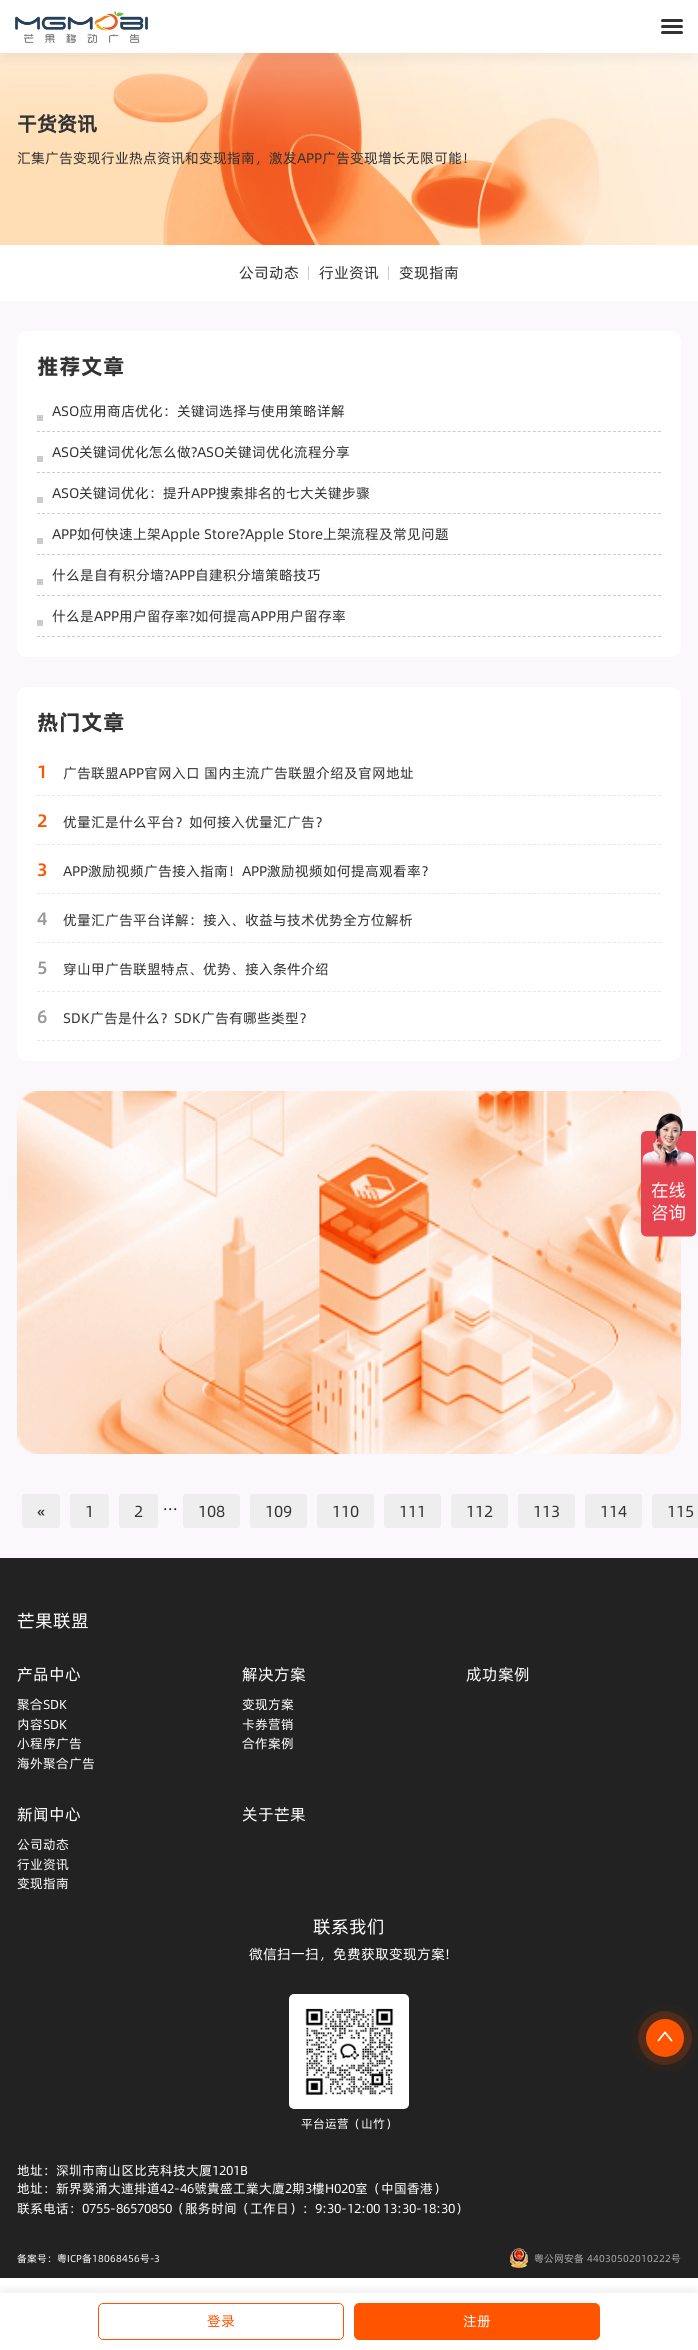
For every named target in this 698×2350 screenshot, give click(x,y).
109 (278, 1511)
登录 (221, 2321)
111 (412, 1511)
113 (546, 1511)
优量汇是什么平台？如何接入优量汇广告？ (196, 822)
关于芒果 (274, 1814)
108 (211, 1511)
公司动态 (269, 272)
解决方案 (274, 1674)
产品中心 (49, 1674)
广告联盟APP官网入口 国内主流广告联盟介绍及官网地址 (238, 773)
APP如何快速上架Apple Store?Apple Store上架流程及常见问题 (250, 534)
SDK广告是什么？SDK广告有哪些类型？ (188, 1018)
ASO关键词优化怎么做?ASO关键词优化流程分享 (201, 452)
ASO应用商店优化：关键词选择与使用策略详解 (198, 411)
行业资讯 (349, 272)
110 (345, 1511)
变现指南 (429, 272)
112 (479, 1511)
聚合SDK (42, 1704)
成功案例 (498, 1674)
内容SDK (42, 1724)
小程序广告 (49, 1743)
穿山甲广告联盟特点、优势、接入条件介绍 (196, 969)
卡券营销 (268, 1724)
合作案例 (268, 1743)
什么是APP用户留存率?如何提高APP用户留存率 (199, 616)
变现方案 (268, 1704)
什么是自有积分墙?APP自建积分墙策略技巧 (186, 575)
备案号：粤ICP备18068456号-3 (88, 2258)
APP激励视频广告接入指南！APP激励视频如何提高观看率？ (249, 871)
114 (613, 1511)
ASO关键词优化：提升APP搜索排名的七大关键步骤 (211, 493)
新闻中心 (49, 1814)
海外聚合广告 (56, 1763)
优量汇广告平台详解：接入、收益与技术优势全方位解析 (238, 920)
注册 (477, 2321)
